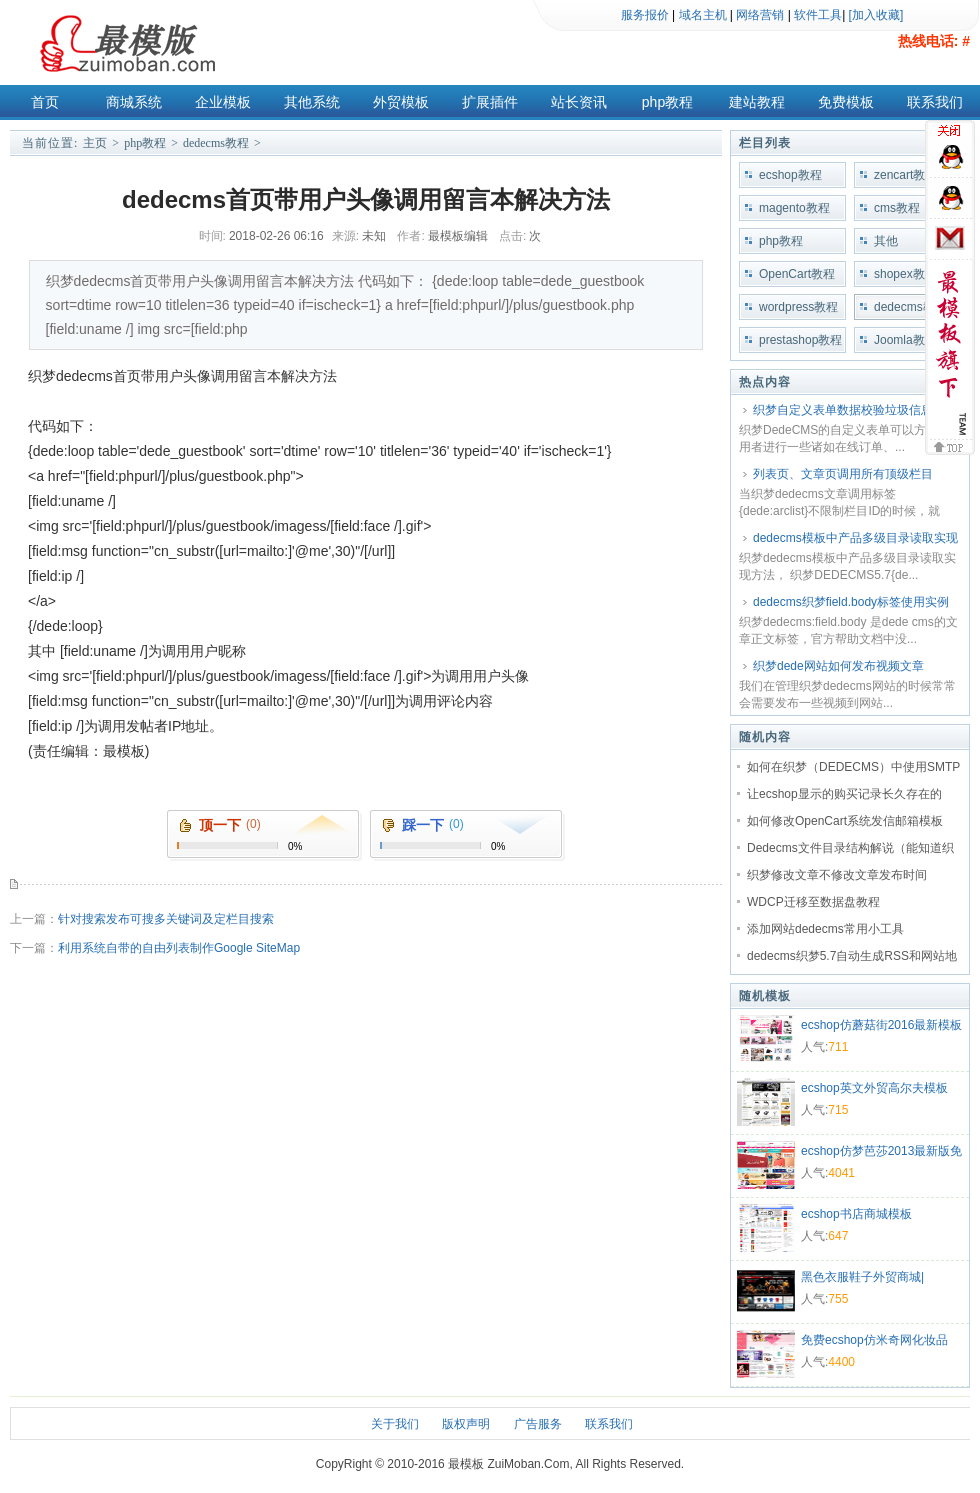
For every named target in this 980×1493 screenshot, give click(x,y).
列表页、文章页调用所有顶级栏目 (843, 474)
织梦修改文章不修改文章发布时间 (837, 875)
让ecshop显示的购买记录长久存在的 (844, 794)
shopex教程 (905, 274)
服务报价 (645, 15)
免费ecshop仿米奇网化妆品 (874, 1340)
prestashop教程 (800, 340)
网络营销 (760, 15)
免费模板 (846, 102)
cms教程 (897, 208)
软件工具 (818, 15)
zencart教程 (905, 175)
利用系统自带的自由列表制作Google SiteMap (179, 948)
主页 (95, 143)
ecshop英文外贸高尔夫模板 (874, 1088)
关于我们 (395, 1424)
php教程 (667, 102)
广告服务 (538, 1424)
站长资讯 (579, 102)
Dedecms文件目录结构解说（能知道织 (850, 848)
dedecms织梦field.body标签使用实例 (851, 602)
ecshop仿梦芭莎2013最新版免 (881, 1151)
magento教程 (794, 208)
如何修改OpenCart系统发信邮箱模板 (845, 821)
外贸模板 (401, 102)
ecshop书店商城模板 (856, 1214)
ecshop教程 (790, 175)
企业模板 (223, 102)
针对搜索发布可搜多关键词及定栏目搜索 (166, 919)
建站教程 (757, 102)
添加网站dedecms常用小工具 (825, 929)
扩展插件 (490, 102)
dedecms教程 (216, 143)
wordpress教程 (798, 307)
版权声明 (466, 1424)
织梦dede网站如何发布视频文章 (838, 666)
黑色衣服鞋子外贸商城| (862, 1277)
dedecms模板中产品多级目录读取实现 (855, 538)
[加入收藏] (876, 15)
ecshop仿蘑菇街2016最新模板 (881, 1025)
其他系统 (312, 102)
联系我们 (935, 102)
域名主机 (703, 15)
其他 (886, 241)
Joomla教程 (905, 340)
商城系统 (134, 102)
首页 (45, 102)
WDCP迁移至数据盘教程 (813, 902)
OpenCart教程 (797, 274)
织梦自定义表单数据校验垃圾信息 (843, 410)
